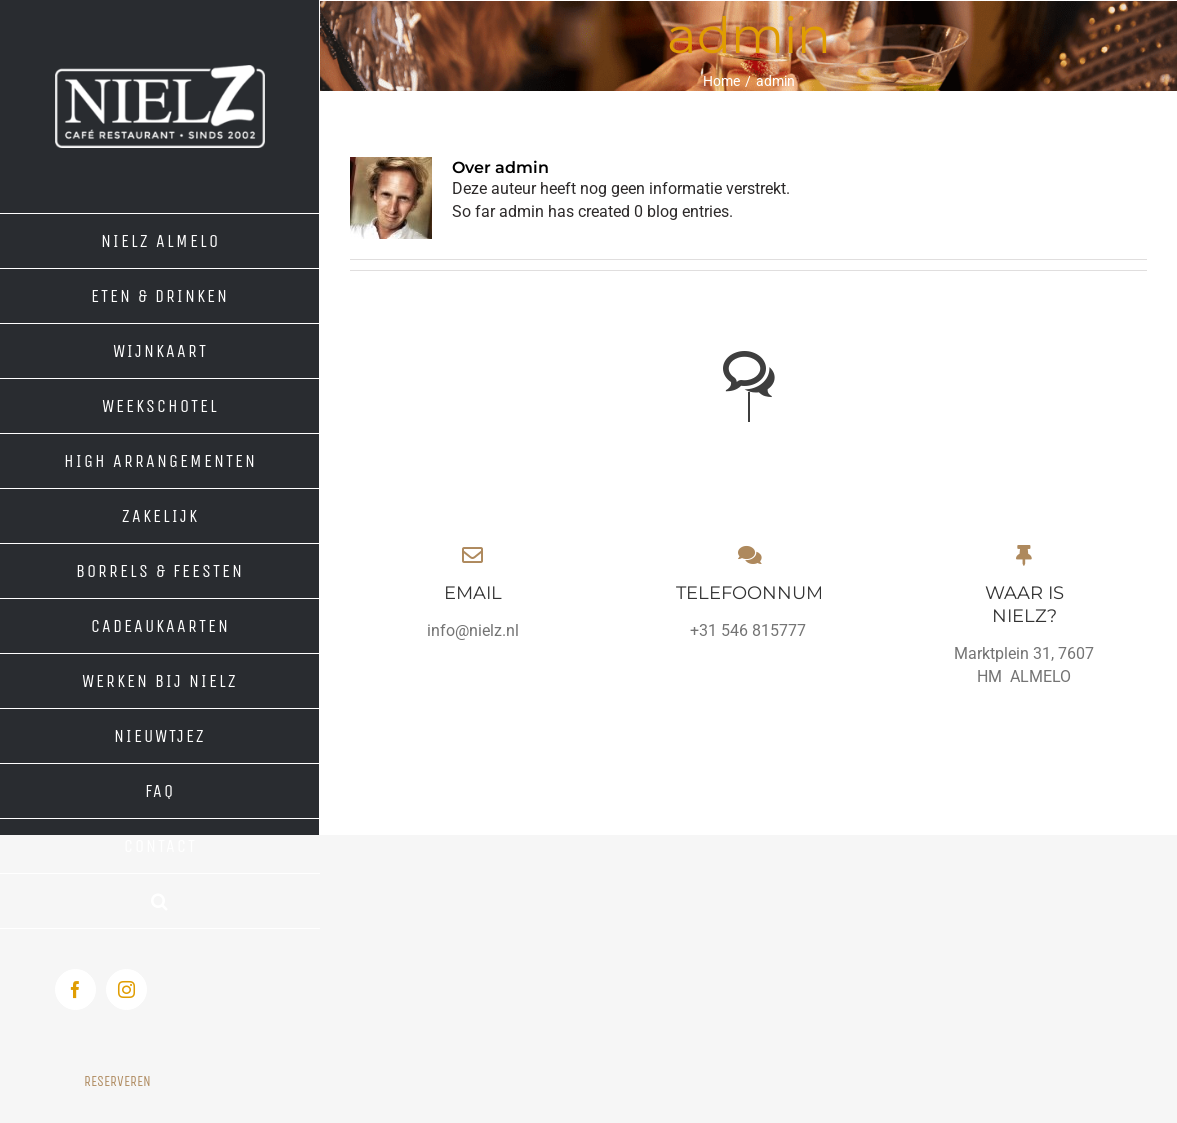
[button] (160, 901)
